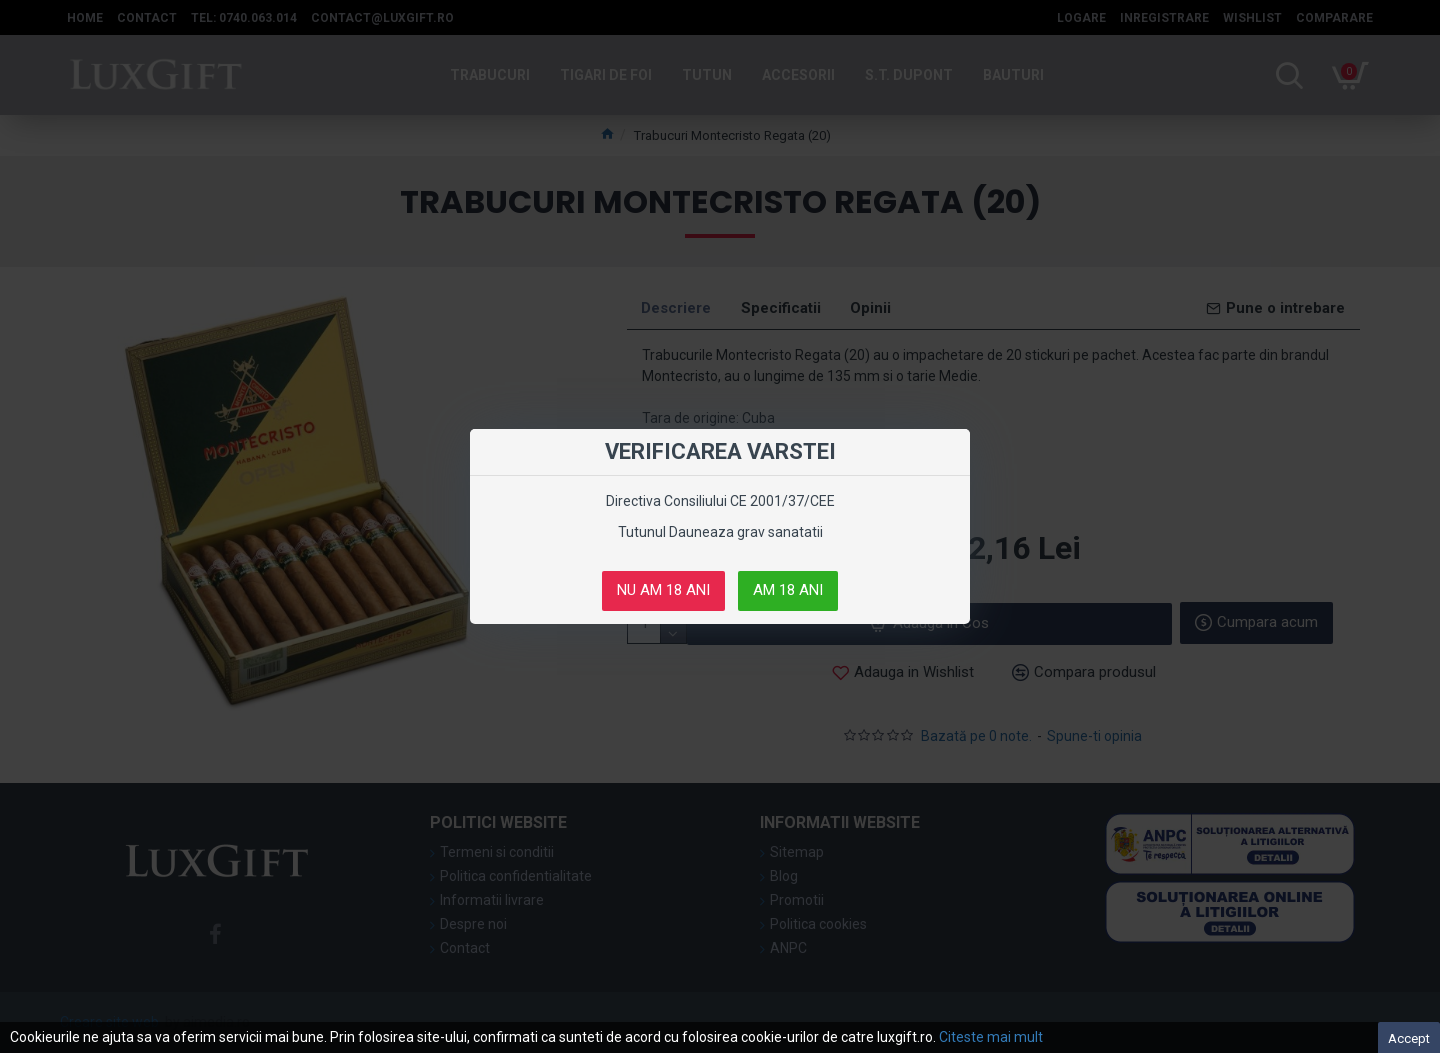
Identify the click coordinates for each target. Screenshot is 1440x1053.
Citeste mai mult (991, 1037)
